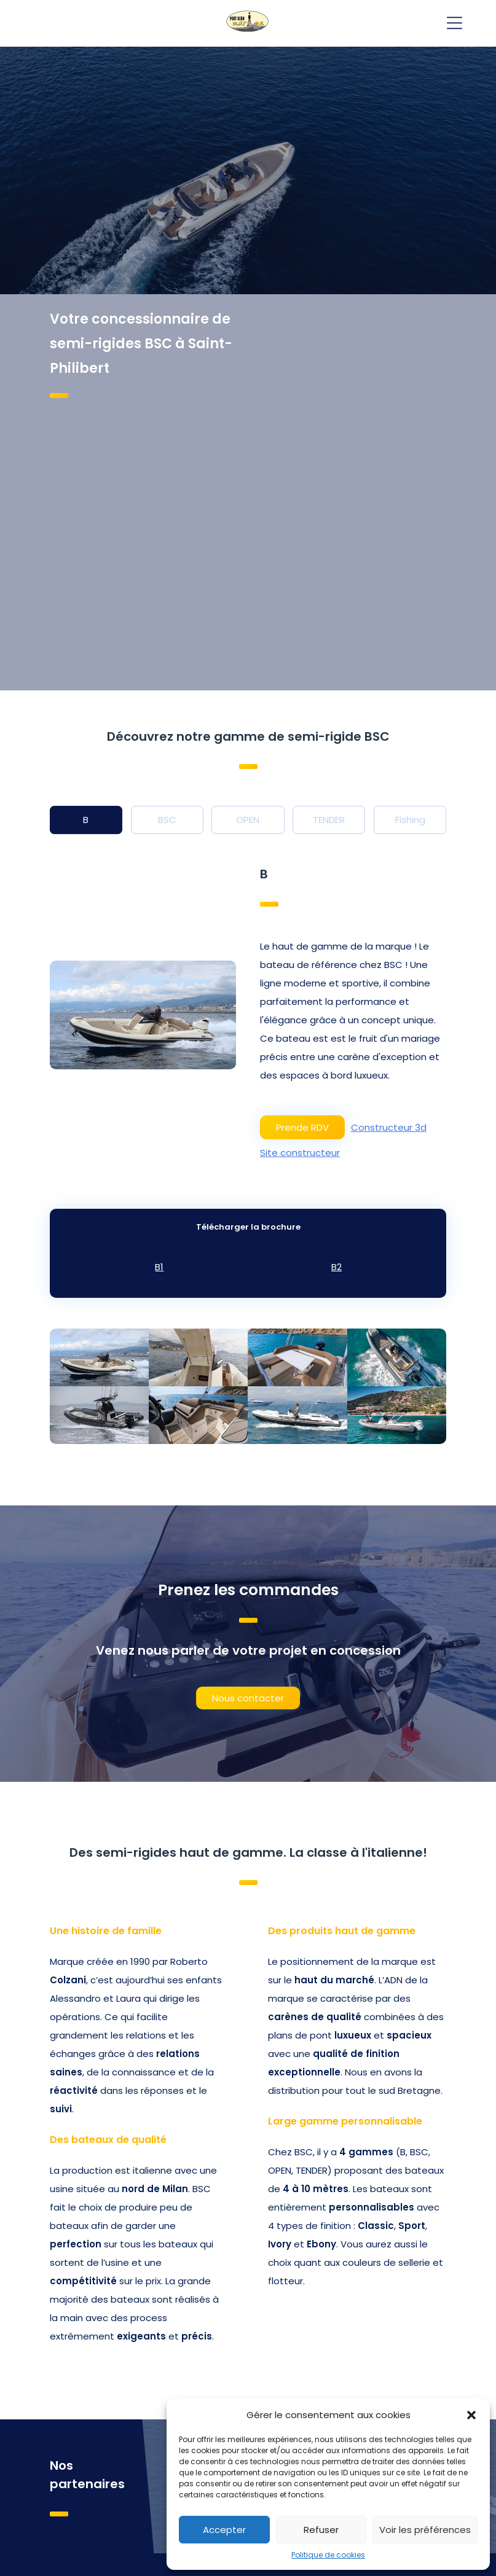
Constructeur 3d (389, 1127)
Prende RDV (302, 1127)
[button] (471, 2415)
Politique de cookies (328, 2555)
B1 (159, 1266)
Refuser (321, 2529)
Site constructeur (300, 1152)
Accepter (224, 2529)
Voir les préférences (425, 2529)
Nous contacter (248, 1698)
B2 (336, 1266)
